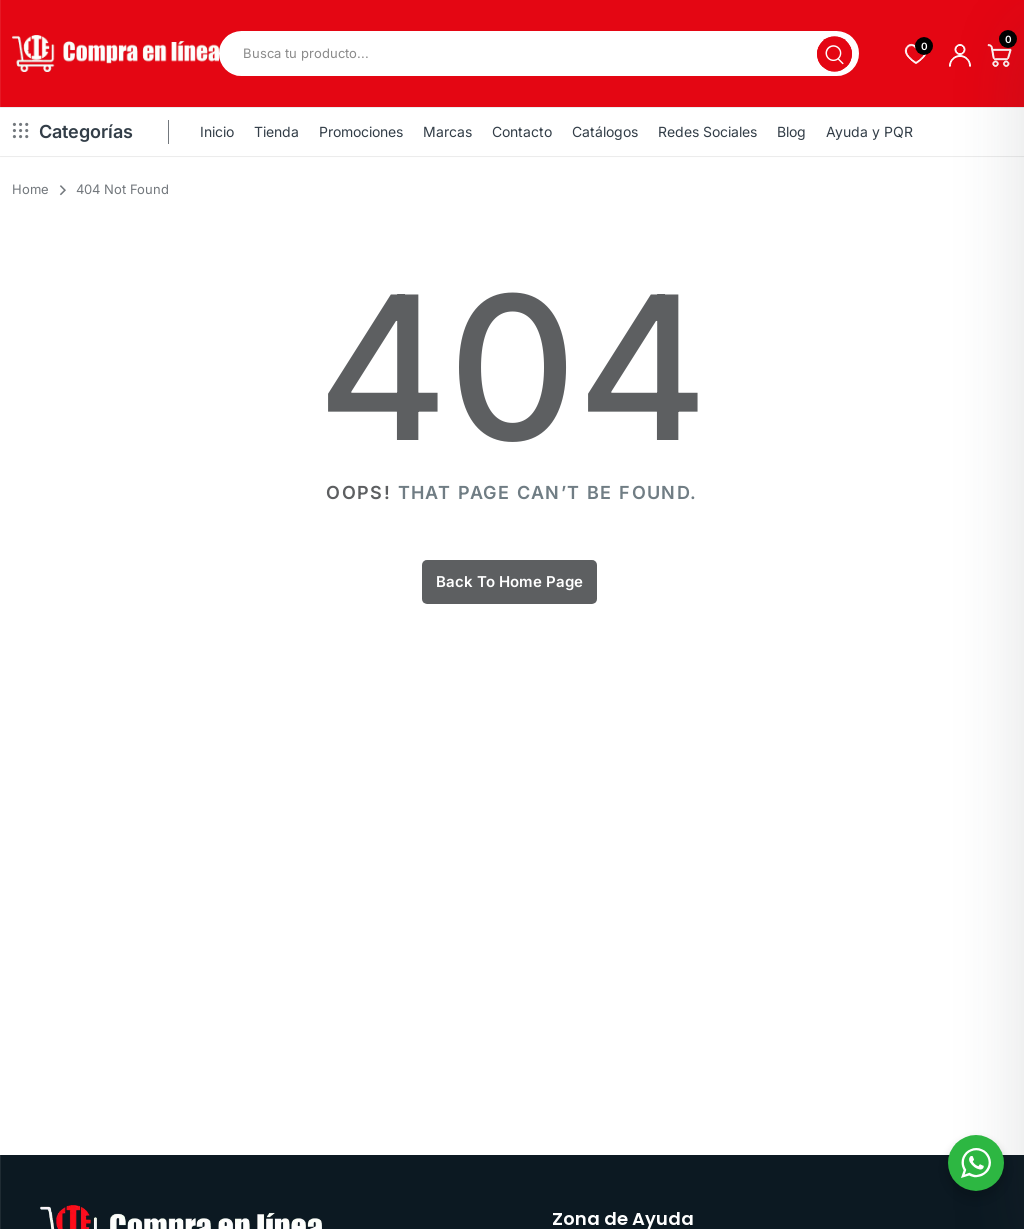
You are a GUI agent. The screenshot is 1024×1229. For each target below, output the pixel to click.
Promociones (361, 131)
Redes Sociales (707, 131)
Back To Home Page (509, 581)
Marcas (447, 131)
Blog (791, 131)
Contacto (522, 131)
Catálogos (605, 131)
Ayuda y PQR (869, 131)
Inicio (217, 131)
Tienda (276, 131)
